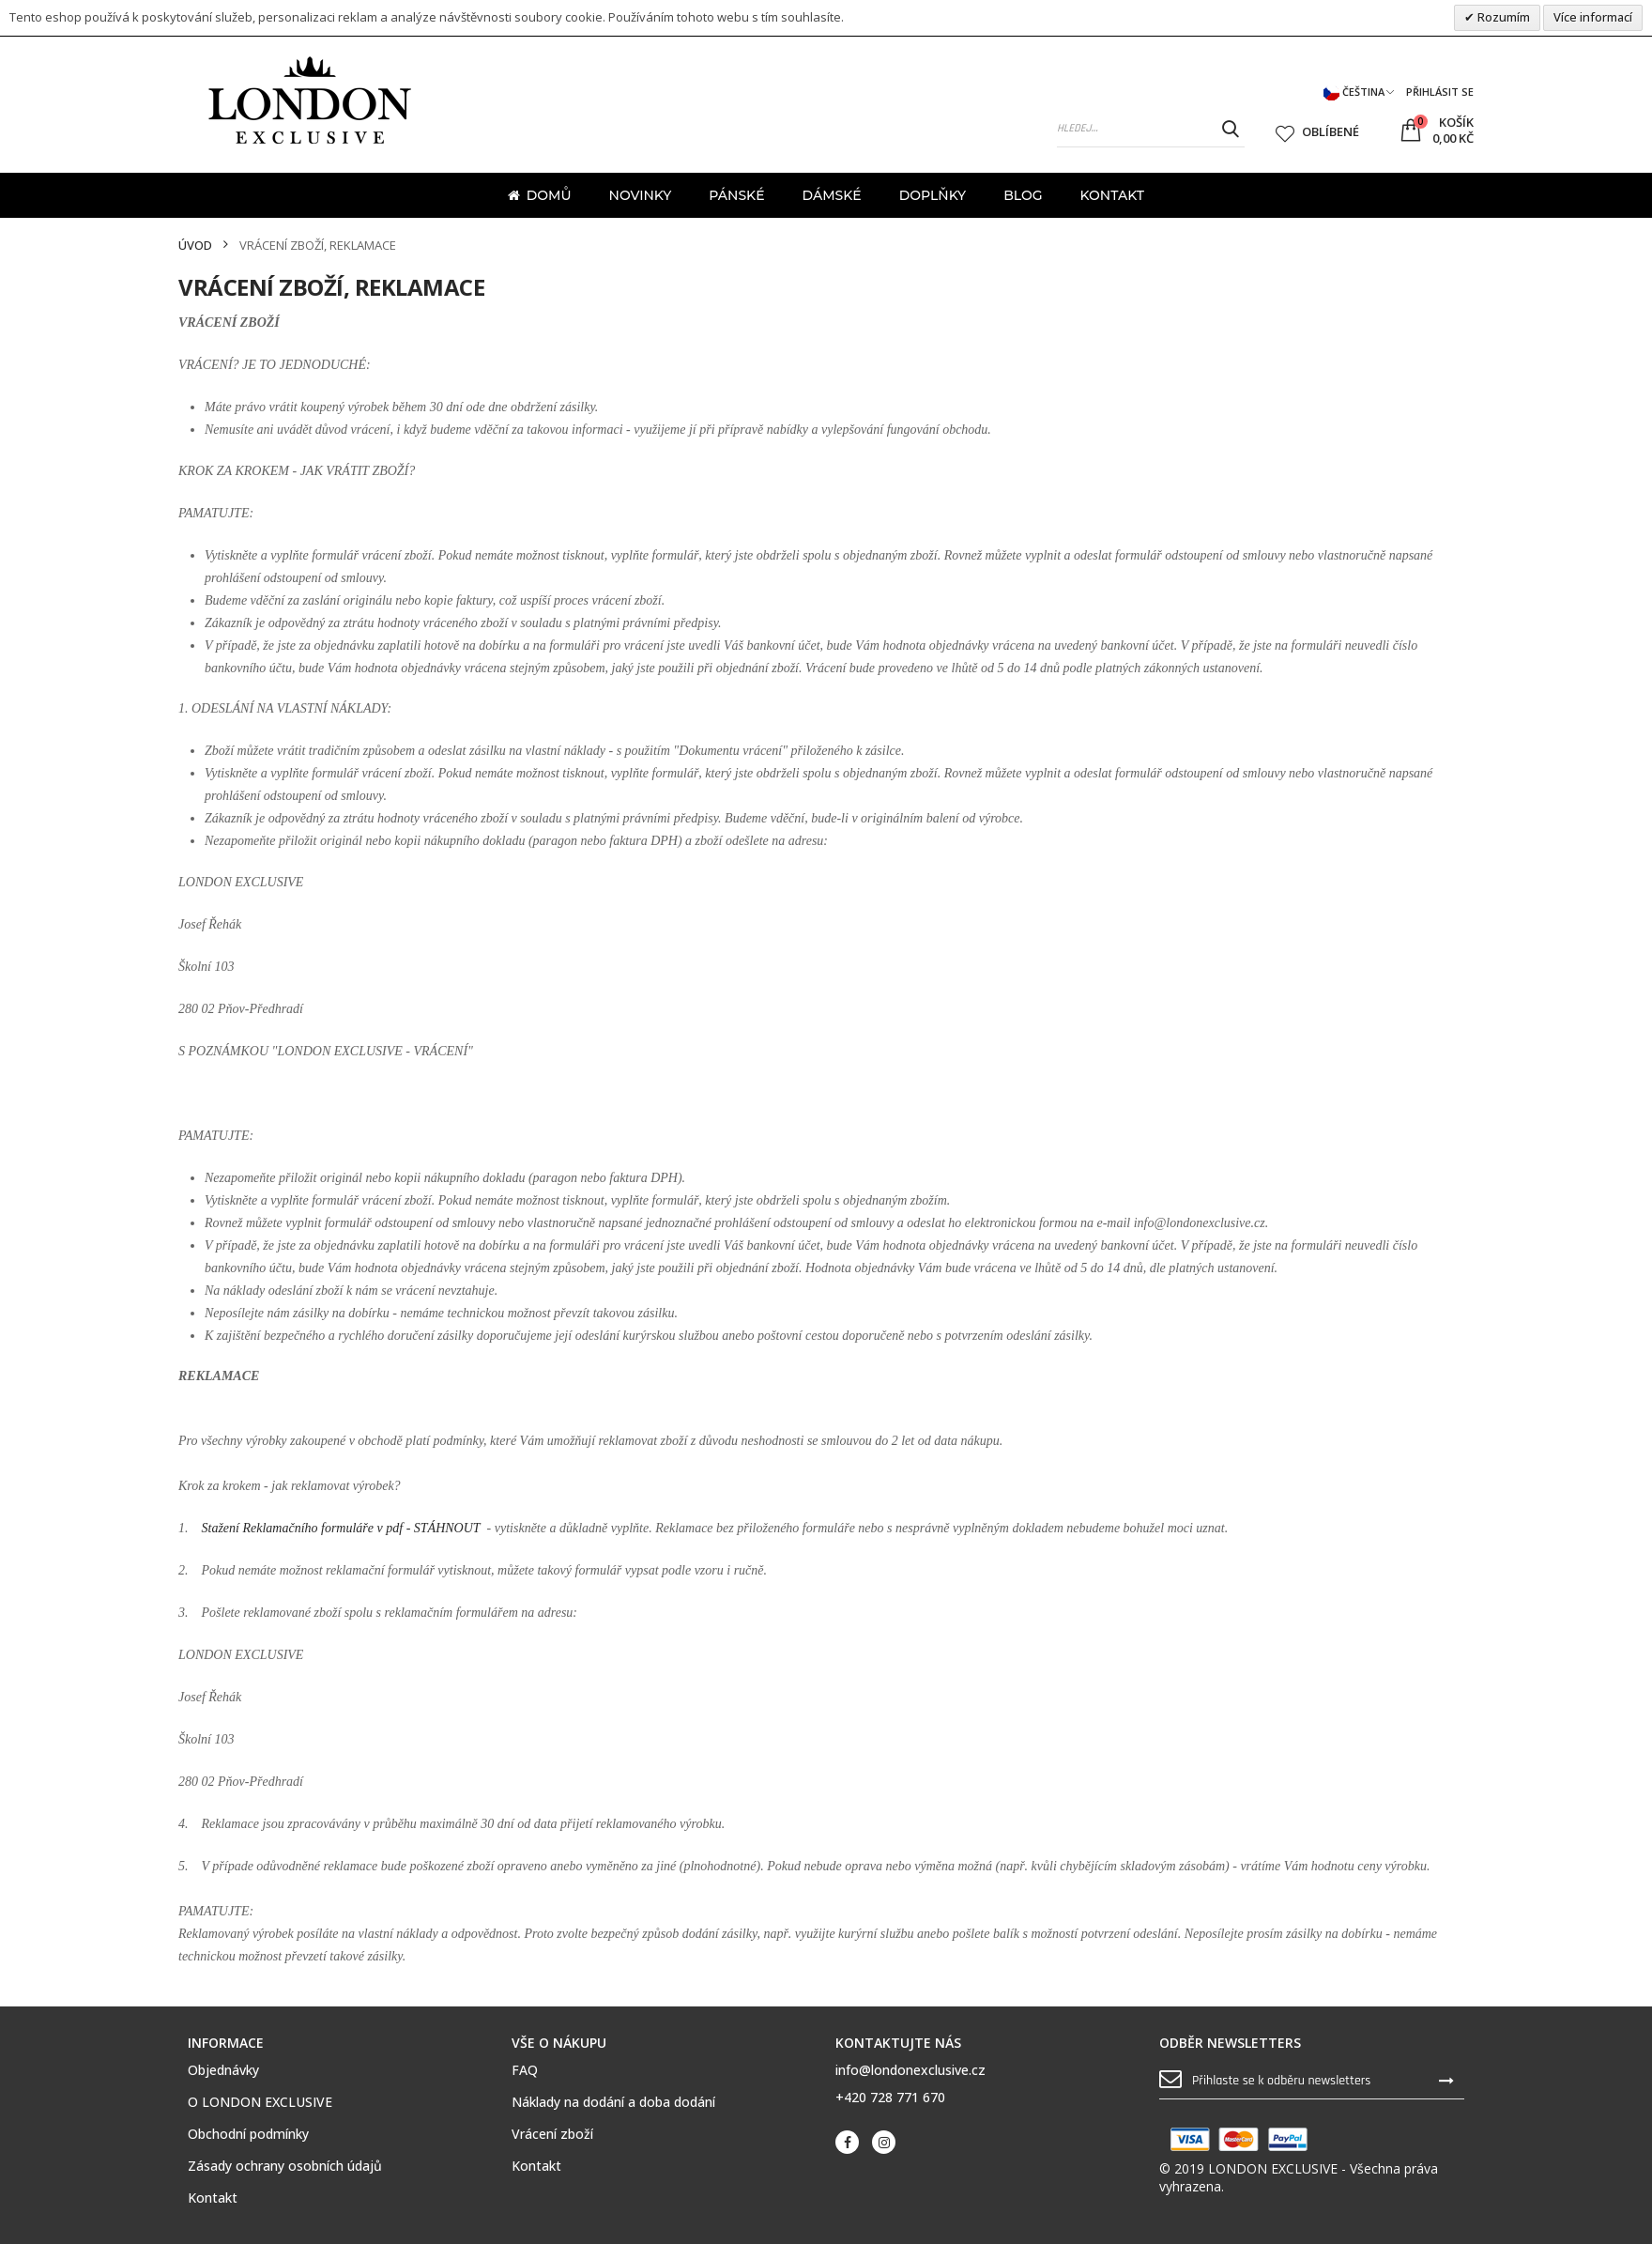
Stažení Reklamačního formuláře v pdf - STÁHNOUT (341, 1528)
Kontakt (212, 2198)
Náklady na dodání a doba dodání (613, 2102)
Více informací (1592, 16)
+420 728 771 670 (890, 2097)
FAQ (525, 2070)
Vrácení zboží (552, 2134)
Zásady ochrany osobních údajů (285, 2166)
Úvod (195, 246)
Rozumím (1502, 16)
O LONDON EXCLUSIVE (260, 2102)
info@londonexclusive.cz (910, 2070)
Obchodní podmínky (248, 2134)
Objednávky (223, 2070)
